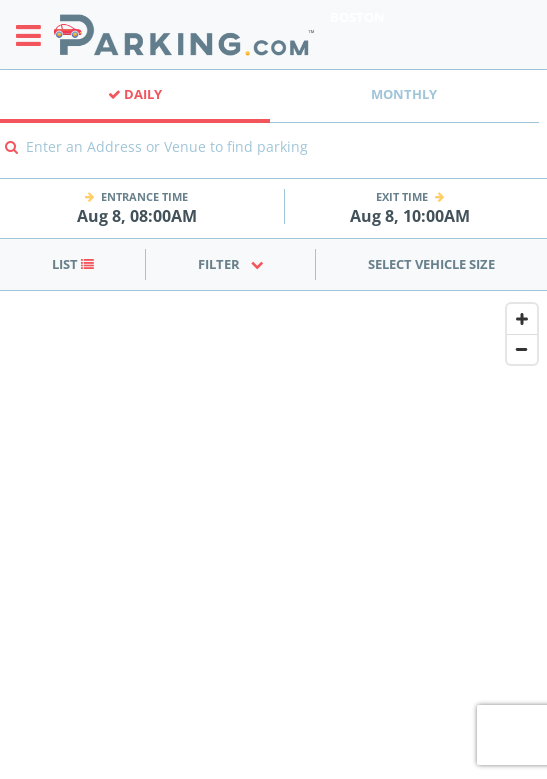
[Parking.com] (184, 34)
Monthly (404, 94)
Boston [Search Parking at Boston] (357, 17)
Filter (231, 264)
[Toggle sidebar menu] (34, 35)
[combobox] (273, 160)
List (73, 264)
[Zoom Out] (522, 349)
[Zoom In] (522, 319)
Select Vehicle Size (431, 264)
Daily (135, 94)
